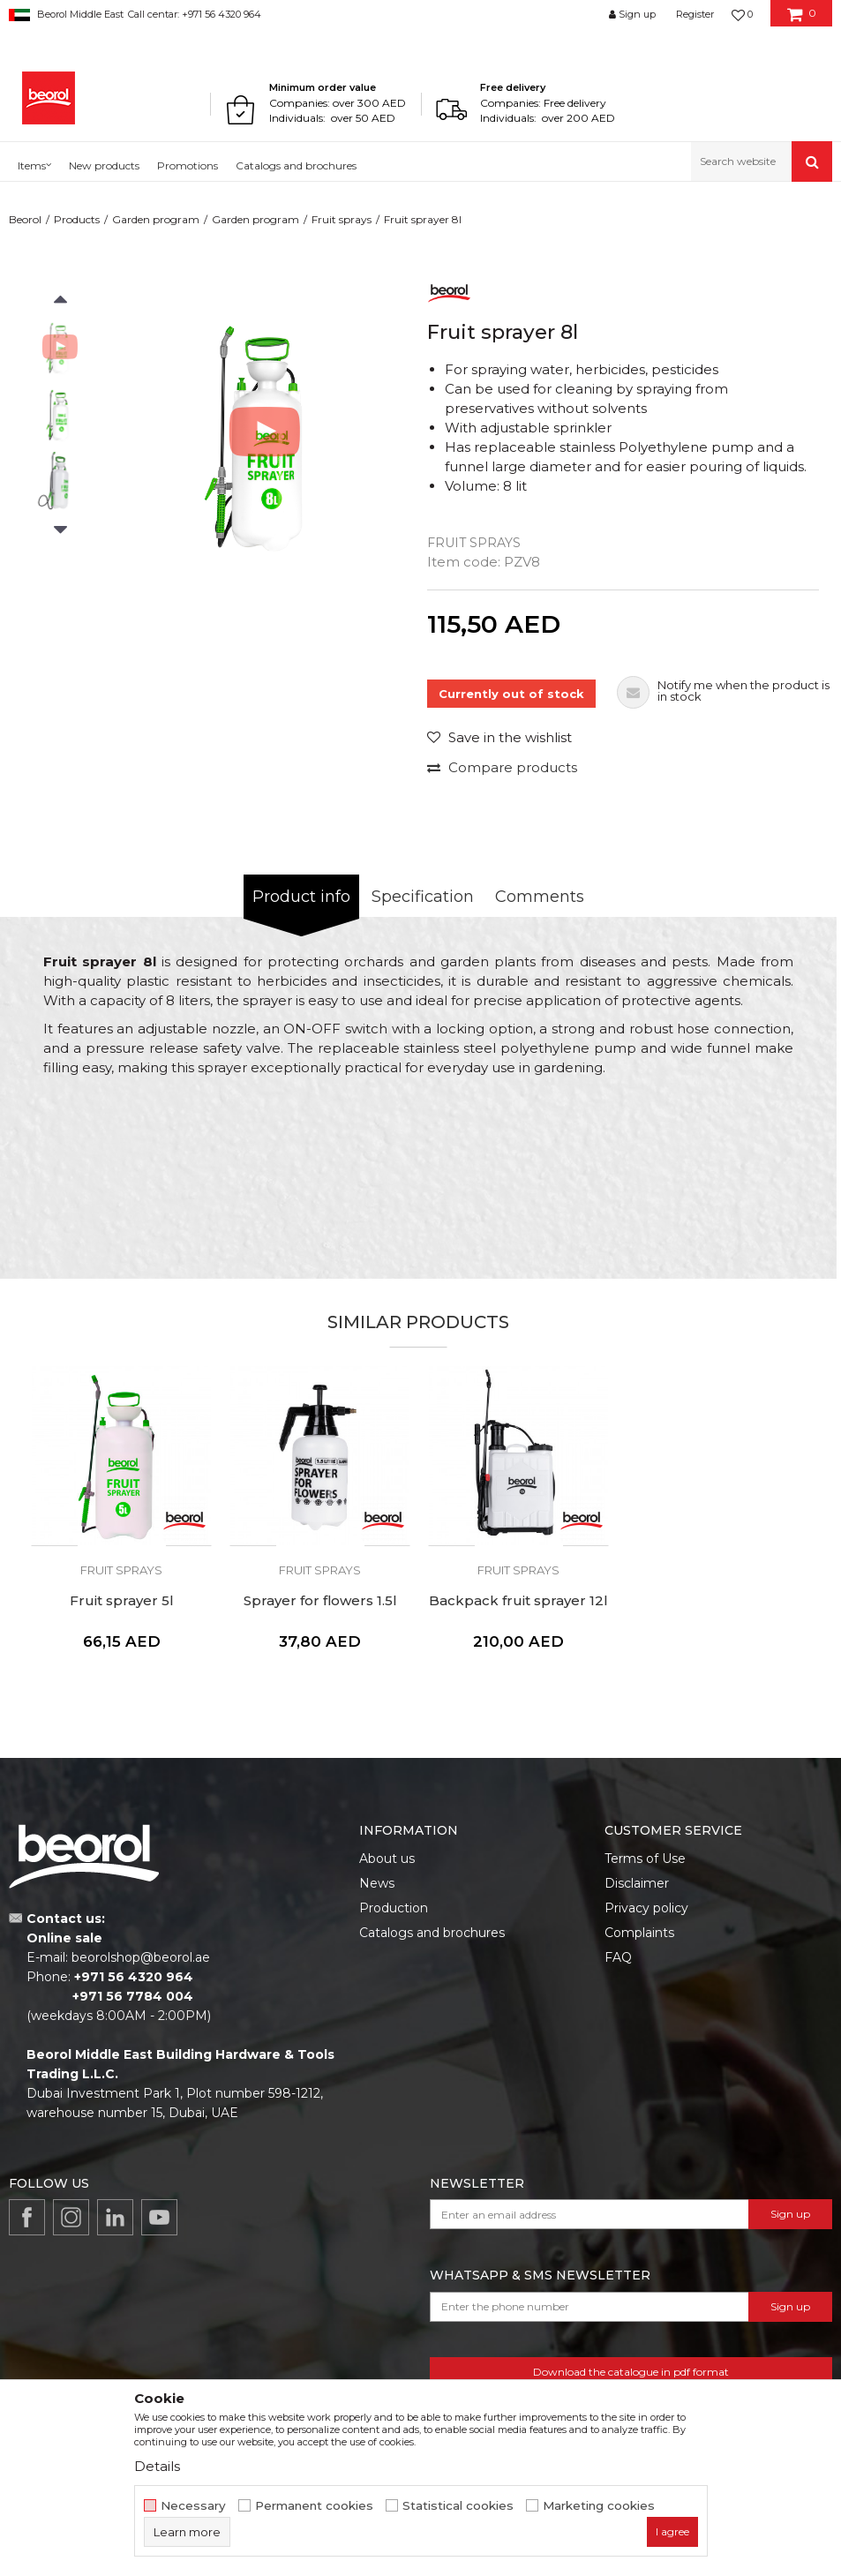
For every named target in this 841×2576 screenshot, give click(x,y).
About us (387, 1858)
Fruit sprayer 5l (122, 1601)
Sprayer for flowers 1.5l (320, 1601)
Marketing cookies (599, 2505)
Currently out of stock (511, 694)
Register (695, 14)
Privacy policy (646, 1908)
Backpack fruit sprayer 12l (518, 1601)
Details (157, 2466)
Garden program (155, 219)
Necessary (193, 2505)
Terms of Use (645, 1858)
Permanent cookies (314, 2505)
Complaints (639, 1933)
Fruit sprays (342, 219)
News (376, 1883)
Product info (301, 896)
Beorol (25, 219)
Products (77, 219)
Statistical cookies (458, 2505)
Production (393, 1908)
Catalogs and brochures (432, 1933)
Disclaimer (636, 1883)
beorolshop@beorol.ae (140, 1957)
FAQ (618, 1957)
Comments (539, 896)
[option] (60, 346)
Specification (423, 896)
